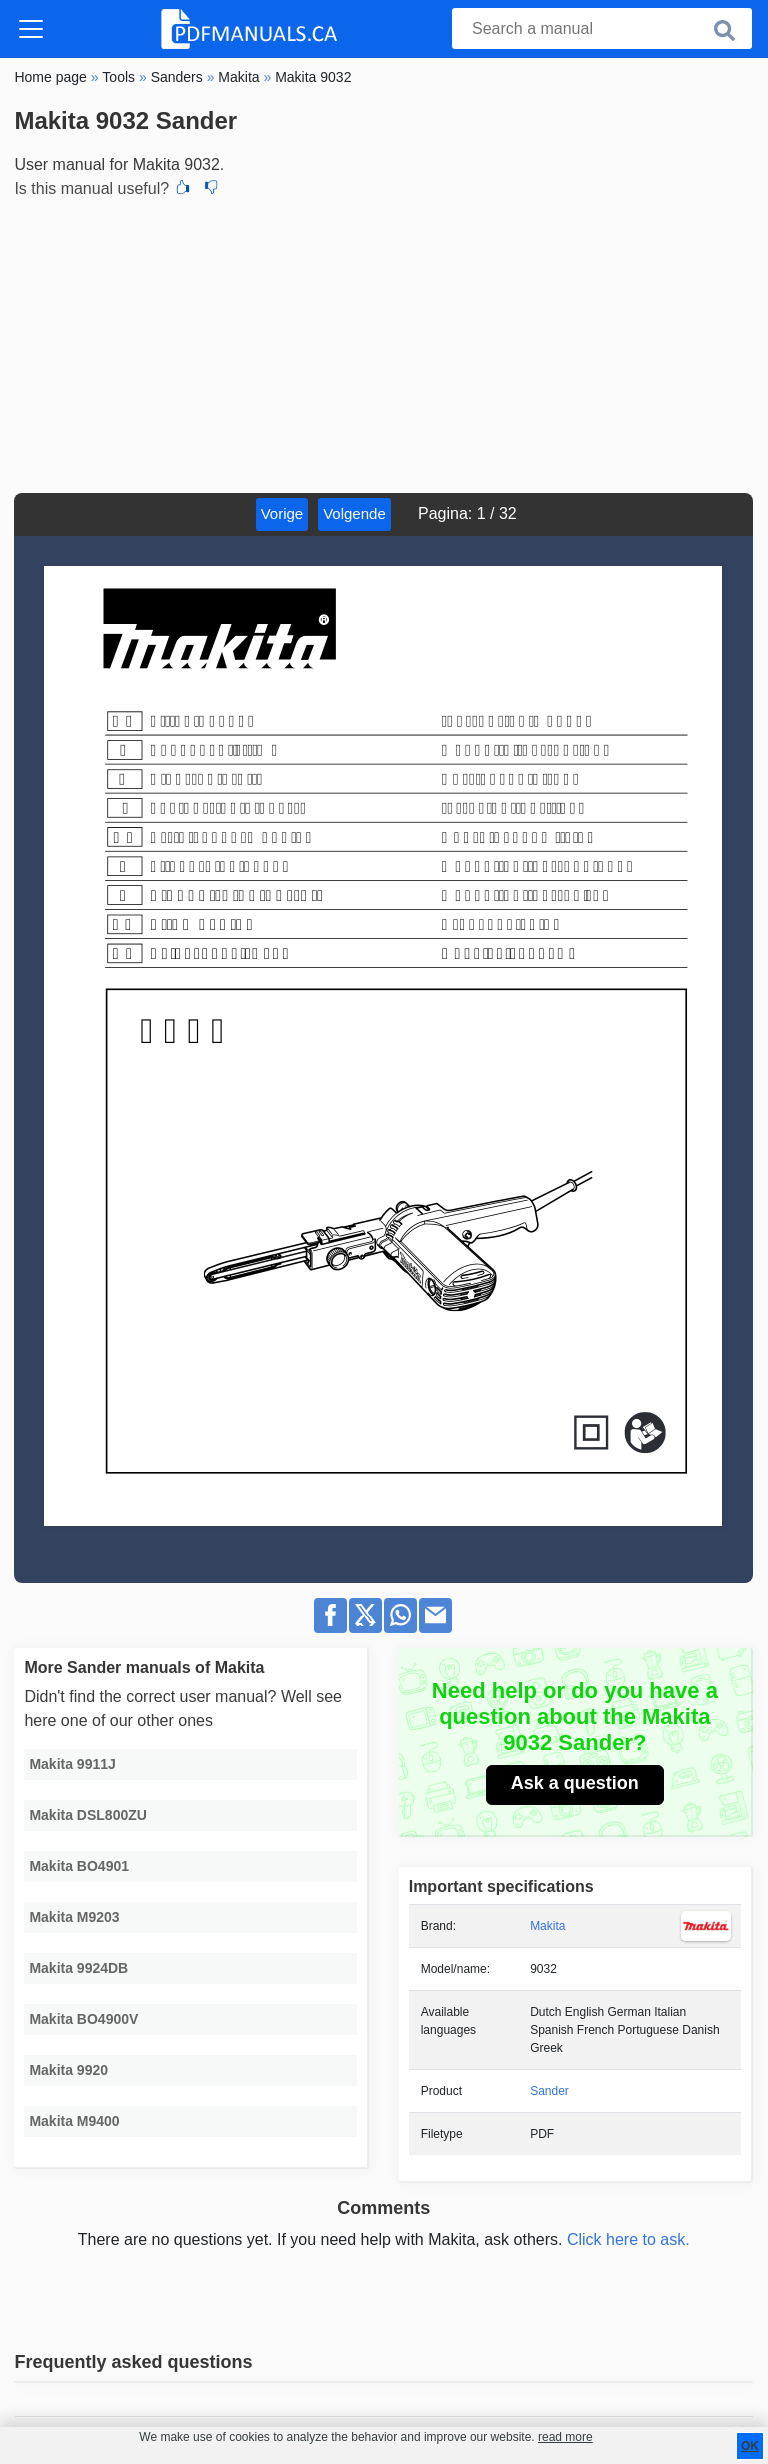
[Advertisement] (383, 343)
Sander (549, 2091)
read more (565, 2437)
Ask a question (575, 1783)
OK (750, 2446)
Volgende (354, 513)
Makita (547, 1926)
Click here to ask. (628, 2239)
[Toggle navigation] (31, 29)
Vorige (282, 513)
